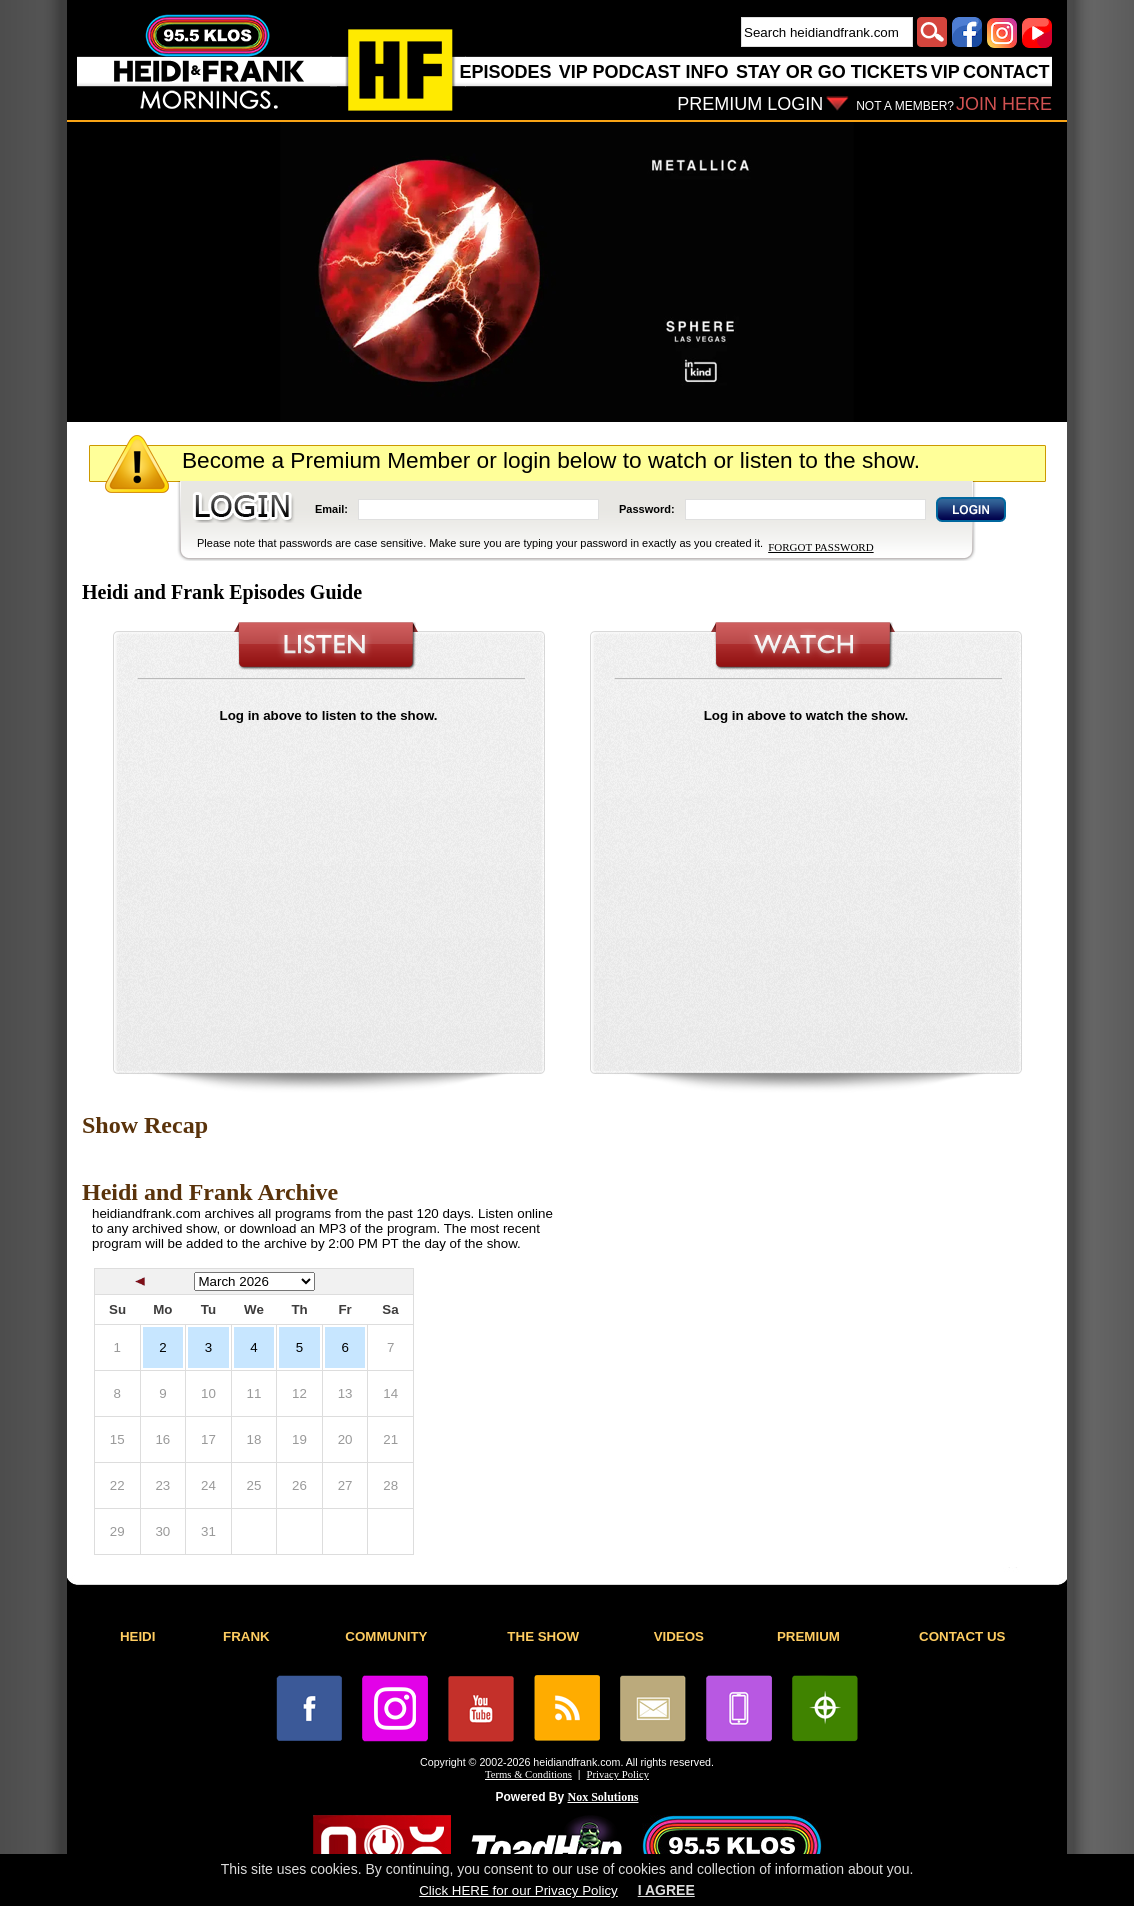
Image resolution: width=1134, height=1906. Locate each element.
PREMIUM (808, 1636)
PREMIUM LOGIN (750, 104)
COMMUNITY (386, 1636)
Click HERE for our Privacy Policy (518, 1890)
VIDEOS (679, 1636)
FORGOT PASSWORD (820, 547)
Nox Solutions (603, 1797)
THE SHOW (543, 1636)
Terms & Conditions (528, 1774)
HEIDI (138, 1636)
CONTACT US (962, 1636)
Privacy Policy (618, 1774)
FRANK (246, 1636)
